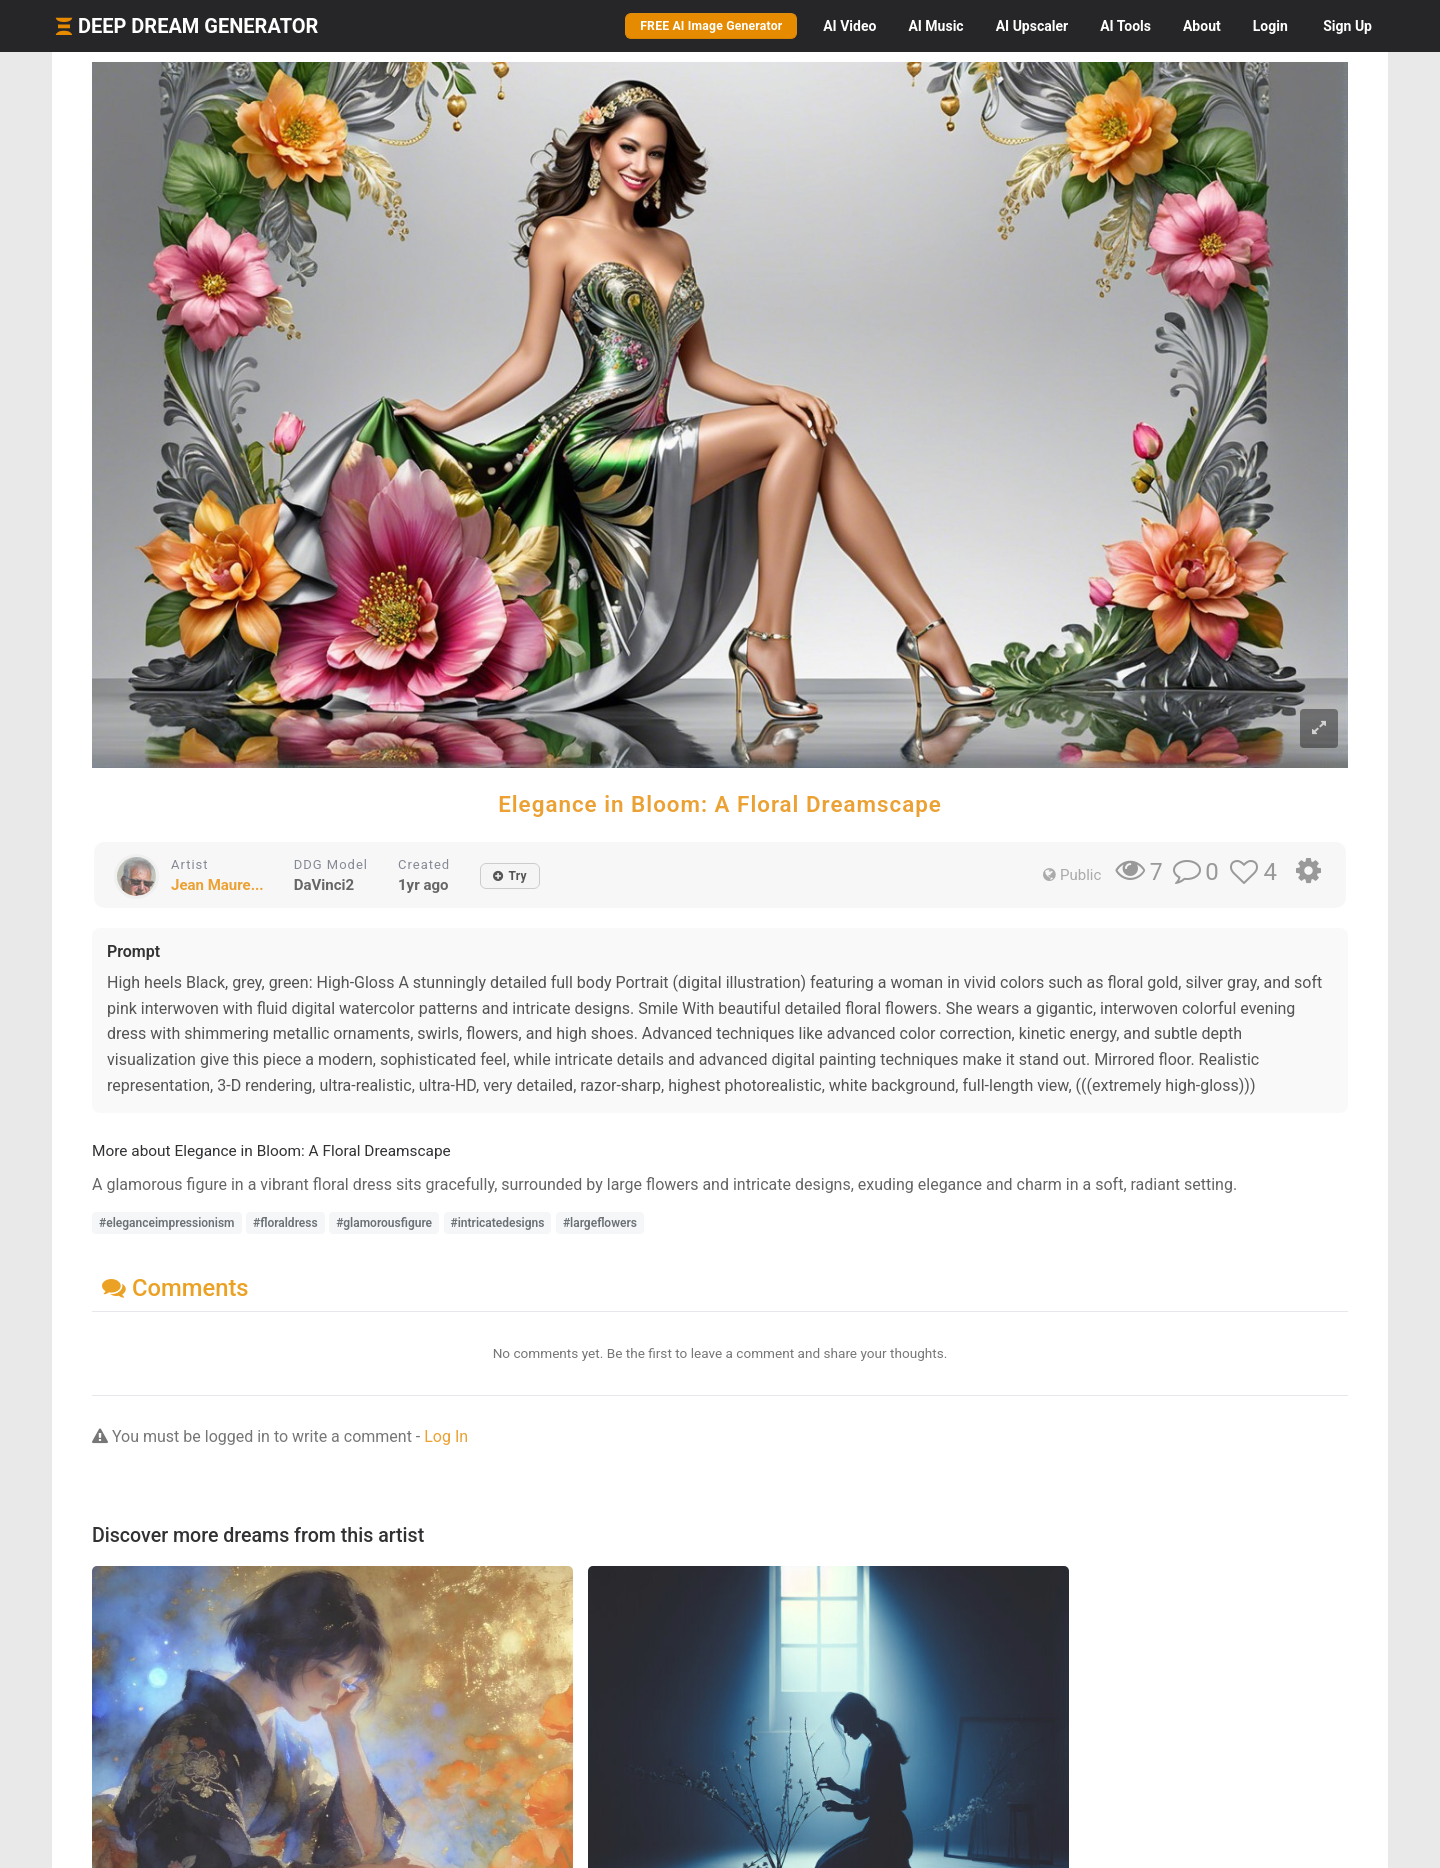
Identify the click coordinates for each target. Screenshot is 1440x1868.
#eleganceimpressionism (167, 1223)
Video (849, 26)
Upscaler (1032, 26)
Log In (446, 1436)
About (1202, 26)
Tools (1125, 26)
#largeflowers (600, 1223)
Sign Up (1347, 26)
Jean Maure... (217, 885)
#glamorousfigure (384, 1223)
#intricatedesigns (498, 1223)
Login (1270, 26)
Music (935, 26)
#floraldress (285, 1223)
